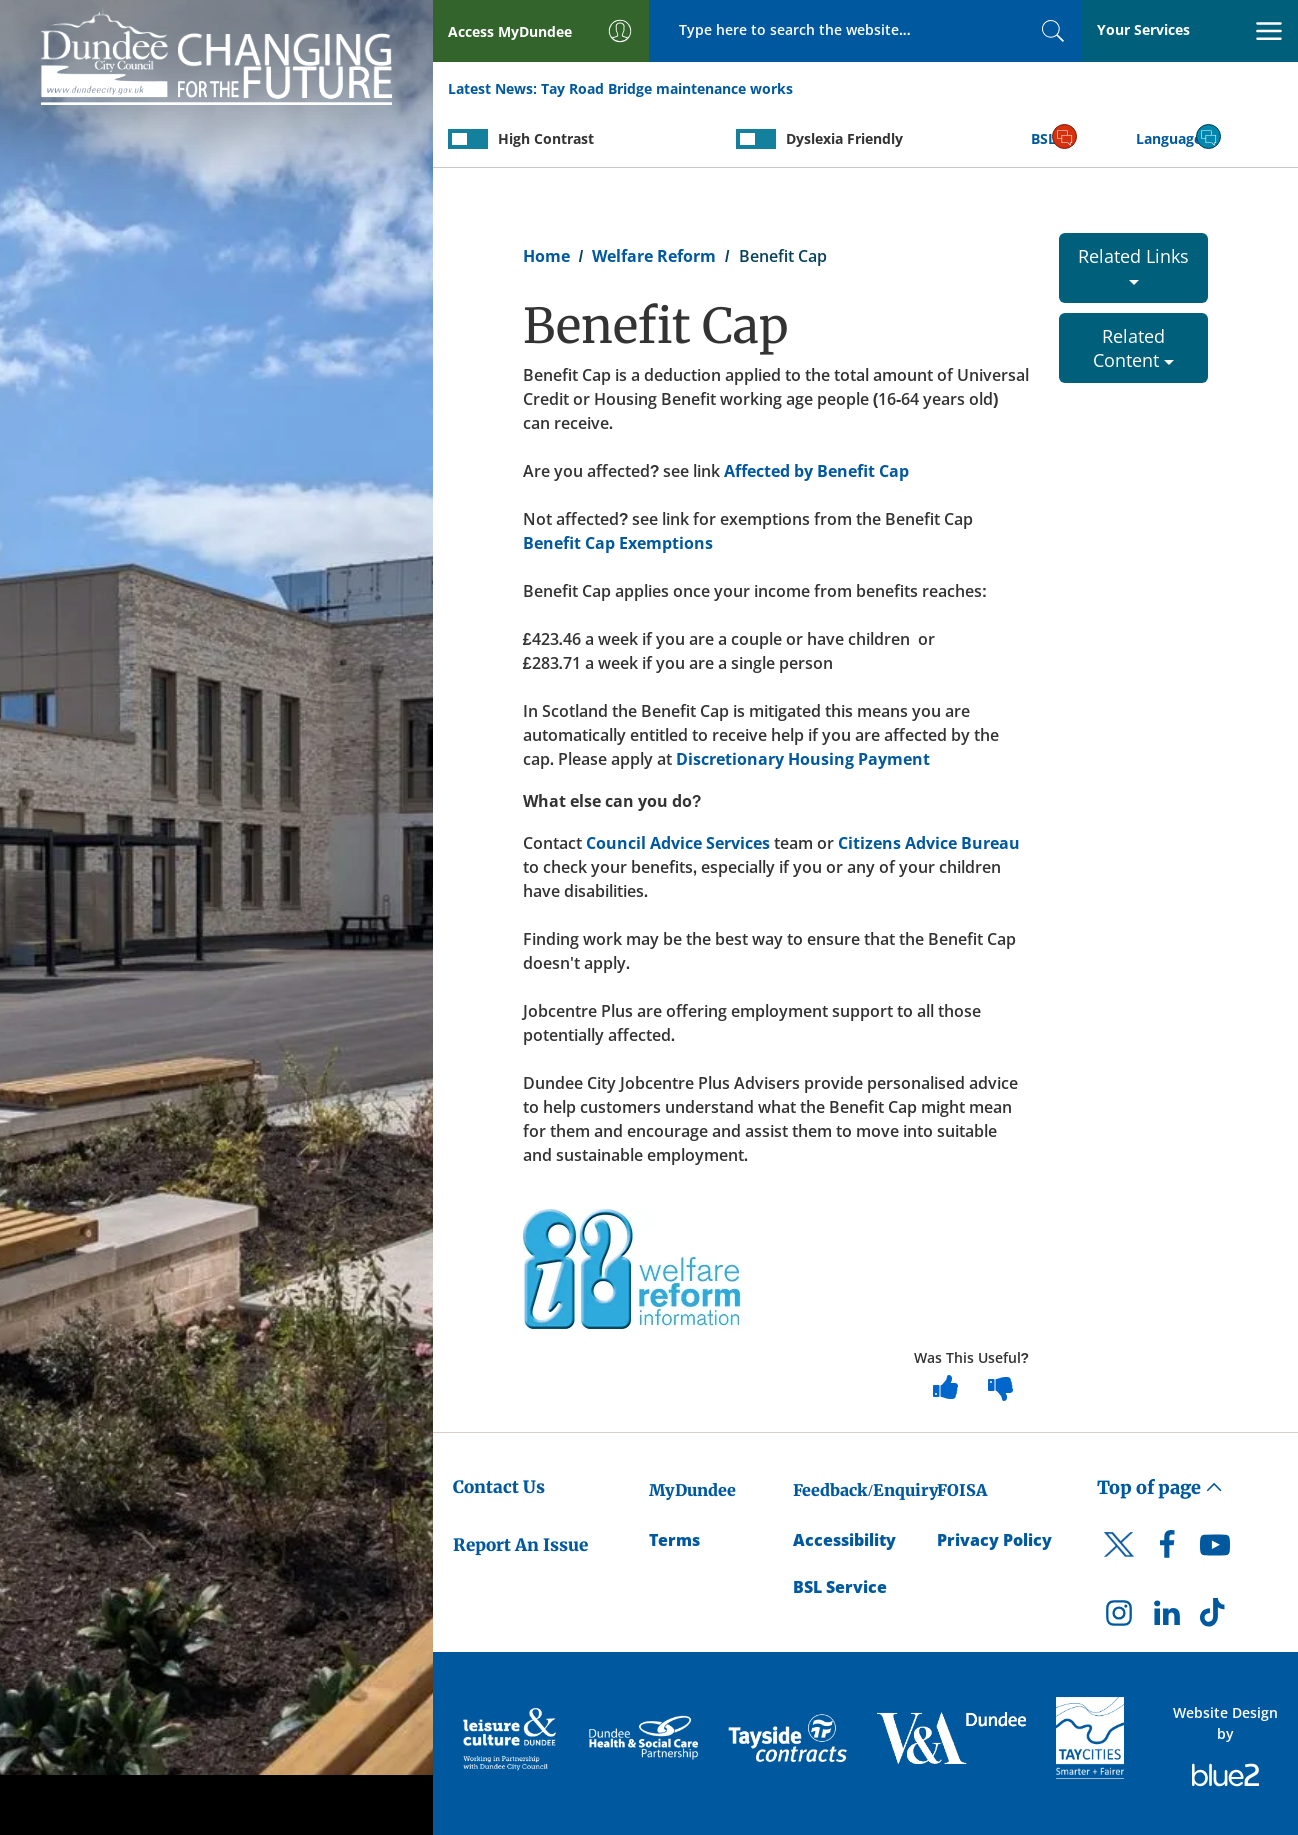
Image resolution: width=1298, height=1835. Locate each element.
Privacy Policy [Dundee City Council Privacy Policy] (994, 1540)
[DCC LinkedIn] (1167, 1618)
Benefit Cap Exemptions (618, 543)
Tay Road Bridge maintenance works (667, 88)
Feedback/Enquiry (865, 1490)
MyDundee (692, 1490)
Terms (674, 1540)
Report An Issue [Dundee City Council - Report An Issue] (520, 1545)
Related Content (1133, 348)
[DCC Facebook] (1167, 1550)
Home (546, 256)
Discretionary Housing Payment (803, 759)
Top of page (1160, 1487)
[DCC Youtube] (1215, 1550)
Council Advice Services (678, 843)
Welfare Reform (654, 256)
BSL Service (840, 1587)
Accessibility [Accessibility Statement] (844, 1540)
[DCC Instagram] (1119, 1618)
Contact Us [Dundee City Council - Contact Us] (499, 1487)
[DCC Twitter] (1119, 1562)
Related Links (1133, 264)
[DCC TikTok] (1215, 1618)
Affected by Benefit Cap (816, 471)
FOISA (962, 1490)
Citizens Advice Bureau (929, 843)
